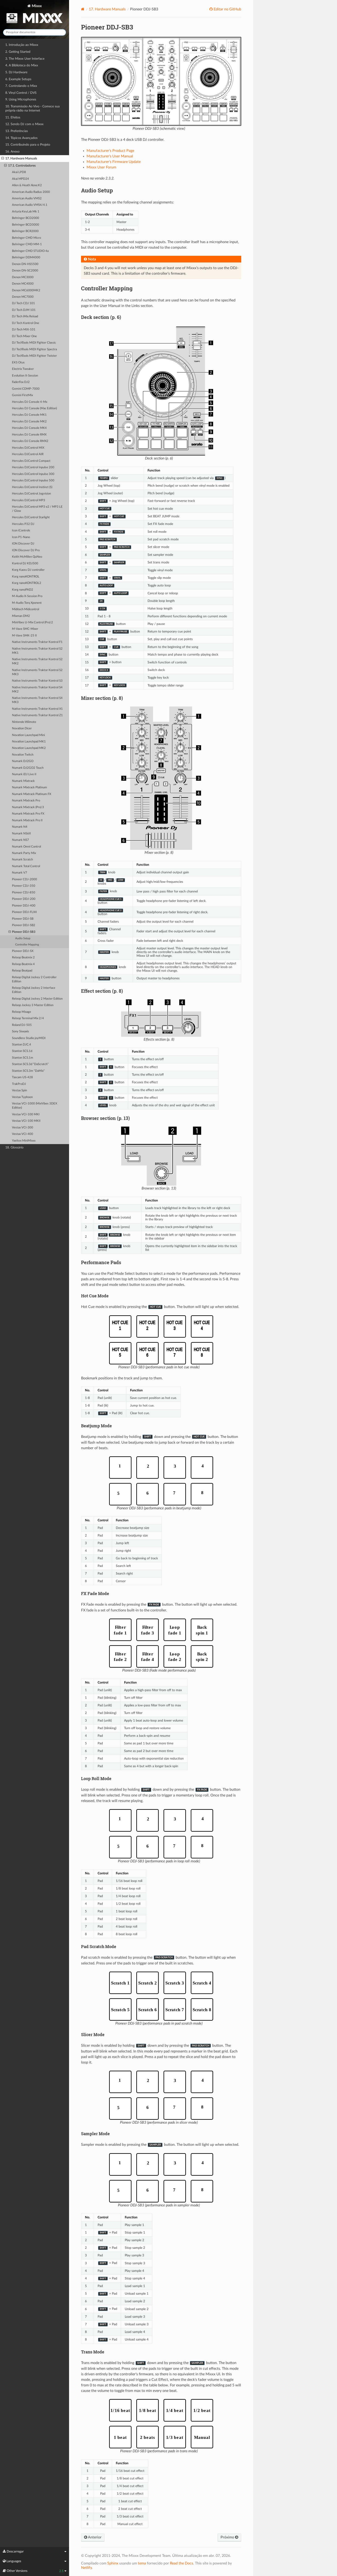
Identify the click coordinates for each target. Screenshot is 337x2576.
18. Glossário (14, 1147)
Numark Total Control (26, 866)
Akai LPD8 (19, 172)
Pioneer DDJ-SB (22, 918)
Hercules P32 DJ (23, 524)
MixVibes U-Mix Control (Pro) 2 (32, 622)
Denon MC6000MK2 (26, 290)
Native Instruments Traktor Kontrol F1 (37, 642)
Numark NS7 (20, 840)
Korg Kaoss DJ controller (28, 569)
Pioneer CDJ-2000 (24, 879)
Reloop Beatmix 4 (23, 964)
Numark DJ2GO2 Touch (28, 767)
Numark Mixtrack (23, 781)
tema (142, 2563)
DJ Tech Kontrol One (25, 323)
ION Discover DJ (23, 543)
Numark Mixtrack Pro (26, 800)
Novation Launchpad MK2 (29, 748)
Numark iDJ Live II (24, 774)
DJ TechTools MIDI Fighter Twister (34, 355)
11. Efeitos (12, 117)
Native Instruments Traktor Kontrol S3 (37, 680)
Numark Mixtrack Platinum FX (31, 794)
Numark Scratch (22, 859)
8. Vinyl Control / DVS (21, 92)
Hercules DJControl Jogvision (31, 493)
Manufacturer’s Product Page (110, 151)
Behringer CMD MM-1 (27, 244)
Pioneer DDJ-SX (22, 951)
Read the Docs (181, 2563)
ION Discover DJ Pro (26, 550)
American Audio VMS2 (27, 198)
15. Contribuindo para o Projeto (27, 144)
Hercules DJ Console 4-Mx (29, 401)
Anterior (93, 2537)
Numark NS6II (21, 833)
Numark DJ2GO (22, 761)
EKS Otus (18, 362)
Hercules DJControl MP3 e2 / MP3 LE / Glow (37, 508)
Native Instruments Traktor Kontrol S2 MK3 (37, 672)
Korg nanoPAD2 (22, 589)
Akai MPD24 (20, 178)
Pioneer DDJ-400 (23, 905)
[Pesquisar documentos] (34, 32)
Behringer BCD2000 (25, 218)
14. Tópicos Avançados (21, 138)
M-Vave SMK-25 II (24, 635)
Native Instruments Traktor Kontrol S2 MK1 (37, 650)
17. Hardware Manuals (19, 158)
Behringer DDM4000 (26, 257)
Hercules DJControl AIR (28, 454)
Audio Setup (22, 938)
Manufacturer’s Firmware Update (114, 162)
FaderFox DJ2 (21, 382)
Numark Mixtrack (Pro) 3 (28, 807)
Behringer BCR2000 (25, 231)
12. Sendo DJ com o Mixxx (24, 124)
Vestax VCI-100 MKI (26, 1114)
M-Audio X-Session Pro (27, 596)
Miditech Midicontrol (25, 609)
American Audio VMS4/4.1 (29, 204)
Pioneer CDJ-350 (23, 885)
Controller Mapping (27, 944)
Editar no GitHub (227, 9)
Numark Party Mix (24, 853)
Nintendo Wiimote (24, 722)
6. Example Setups (18, 79)
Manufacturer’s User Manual (110, 156)
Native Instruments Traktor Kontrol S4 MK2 (37, 689)
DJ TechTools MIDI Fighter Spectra (34, 349)
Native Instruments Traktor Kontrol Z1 (37, 715)
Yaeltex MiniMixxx (23, 1140)
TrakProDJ (19, 1084)
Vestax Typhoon (22, 1097)
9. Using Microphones (20, 99)
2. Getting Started (17, 51)
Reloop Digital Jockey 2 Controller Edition (34, 979)
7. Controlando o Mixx (21, 86)
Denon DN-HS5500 (25, 264)
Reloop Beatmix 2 (23, 957)
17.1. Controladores (20, 166)
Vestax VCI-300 (22, 1127)
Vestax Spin (19, 1090)
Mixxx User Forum (101, 167)
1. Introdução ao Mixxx (21, 45)
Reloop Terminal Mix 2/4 (28, 1018)
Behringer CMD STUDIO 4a (30, 251)
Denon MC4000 (23, 283)
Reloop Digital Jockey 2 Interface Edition (33, 990)
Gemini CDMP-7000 (26, 388)
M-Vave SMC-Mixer (25, 628)
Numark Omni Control (26, 846)
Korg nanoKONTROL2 (26, 583)
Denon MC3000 (23, 277)
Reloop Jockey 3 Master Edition (32, 1005)
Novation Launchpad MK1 (29, 741)
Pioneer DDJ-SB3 (22, 932)
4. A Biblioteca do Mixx (21, 65)
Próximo (229, 2537)
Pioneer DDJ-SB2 (23, 925)
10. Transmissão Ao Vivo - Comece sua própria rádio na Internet (32, 108)
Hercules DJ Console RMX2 (30, 441)
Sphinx (112, 2563)
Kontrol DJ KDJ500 (25, 563)
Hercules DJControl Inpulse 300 (33, 474)
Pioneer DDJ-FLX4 (24, 912)
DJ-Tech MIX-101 (23, 329)
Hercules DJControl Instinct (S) (32, 487)
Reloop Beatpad (22, 970)
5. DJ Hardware (16, 72)
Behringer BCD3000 (25, 224)
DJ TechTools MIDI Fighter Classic (34, 342)
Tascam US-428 (22, 1077)
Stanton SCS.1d (22, 1051)
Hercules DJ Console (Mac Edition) (34, 408)
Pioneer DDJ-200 (23, 899)
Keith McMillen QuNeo (27, 556)
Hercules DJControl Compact (31, 460)
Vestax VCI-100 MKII (26, 1120)
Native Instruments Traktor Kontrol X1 (37, 708)
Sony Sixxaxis (20, 1031)
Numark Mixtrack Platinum (29, 787)
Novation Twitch (22, 754)
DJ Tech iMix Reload (25, 316)
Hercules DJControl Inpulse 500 (33, 480)
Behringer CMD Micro (26, 237)
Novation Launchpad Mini (28, 735)
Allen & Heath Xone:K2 (27, 185)
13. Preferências (16, 131)
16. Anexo (12, 151)
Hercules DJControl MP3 (28, 500)
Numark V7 (19, 872)
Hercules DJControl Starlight (31, 517)
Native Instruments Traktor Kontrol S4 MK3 (37, 700)
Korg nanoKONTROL (25, 576)
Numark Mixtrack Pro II (27, 820)
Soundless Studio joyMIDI (29, 1038)
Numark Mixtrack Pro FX (28, 813)
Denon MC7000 (23, 296)
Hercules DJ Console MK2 (29, 421)
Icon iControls (21, 530)
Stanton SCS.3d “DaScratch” (30, 1064)
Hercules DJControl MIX (28, 447)
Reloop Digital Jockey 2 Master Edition (37, 998)
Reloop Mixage (21, 1011)
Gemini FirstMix (22, 395)
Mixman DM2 (21, 616)
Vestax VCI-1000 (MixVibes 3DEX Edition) (34, 1105)
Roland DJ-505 (22, 1025)
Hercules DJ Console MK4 (29, 428)
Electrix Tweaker (23, 369)
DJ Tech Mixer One (24, 336)
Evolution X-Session (25, 375)
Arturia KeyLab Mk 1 (25, 211)
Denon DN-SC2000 (25, 270)
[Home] (82, 9)
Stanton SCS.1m (22, 1057)
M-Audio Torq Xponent (27, 602)
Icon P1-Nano (21, 537)
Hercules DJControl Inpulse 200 (33, 467)
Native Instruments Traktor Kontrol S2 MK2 (37, 661)
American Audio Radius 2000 (31, 192)
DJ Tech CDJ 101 (23, 303)
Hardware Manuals (107, 9)
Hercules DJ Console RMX (29, 434)
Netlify (86, 2568)
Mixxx (34, 14)
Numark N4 (19, 826)
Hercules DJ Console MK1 (29, 414)
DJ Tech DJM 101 (24, 310)
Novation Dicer (22, 728)
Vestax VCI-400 (22, 1134)
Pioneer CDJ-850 (23, 892)
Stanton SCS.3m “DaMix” (28, 1070)
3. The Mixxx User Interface (24, 58)
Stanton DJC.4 (21, 1044)
